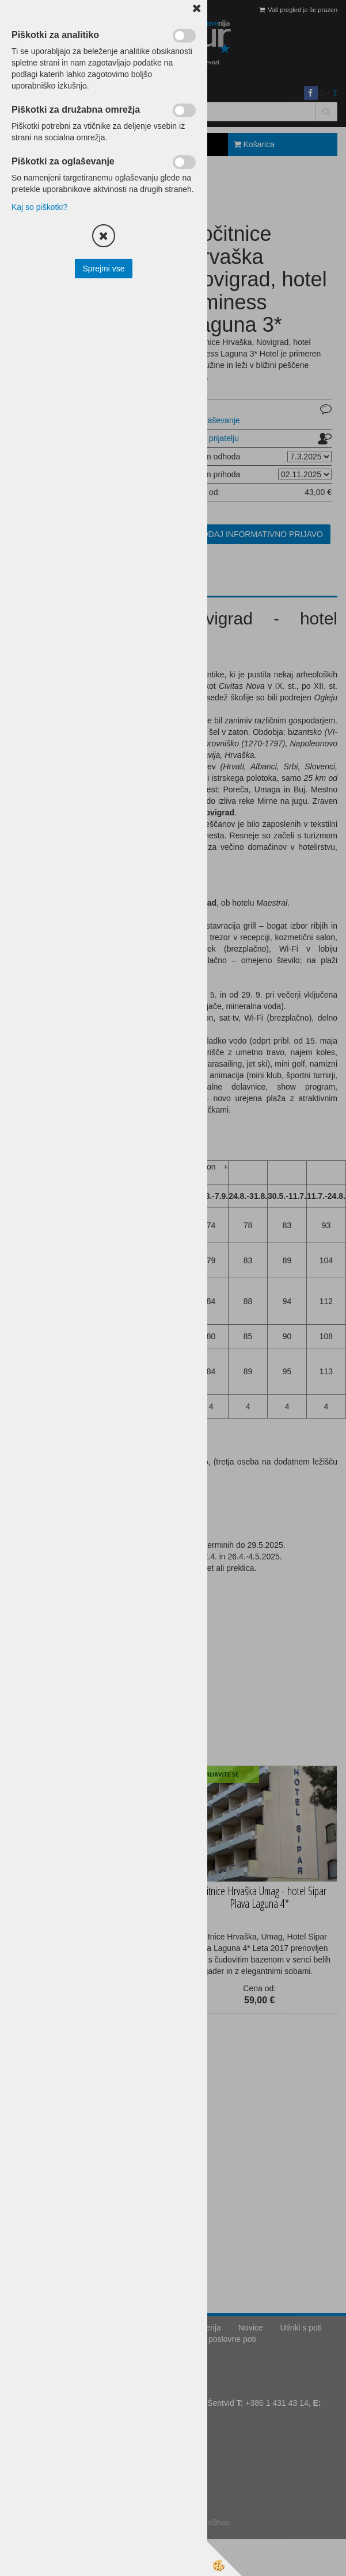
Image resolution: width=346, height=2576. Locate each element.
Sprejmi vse (103, 268)
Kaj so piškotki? (39, 207)
